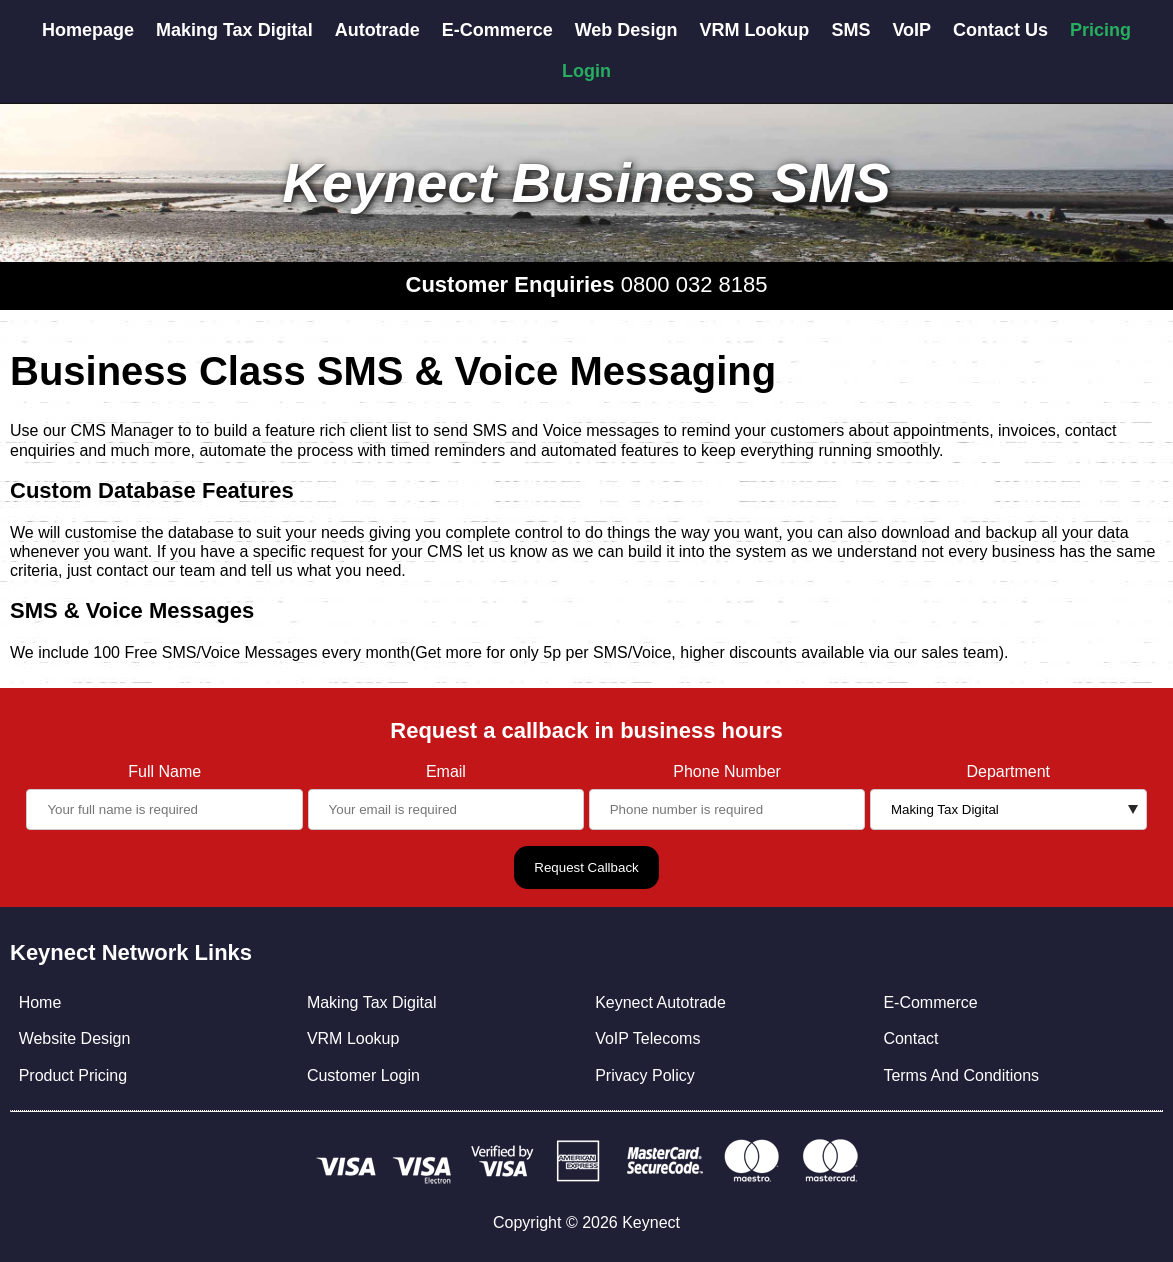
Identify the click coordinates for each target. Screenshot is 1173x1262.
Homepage (88, 30)
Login (586, 71)
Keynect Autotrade (660, 1002)
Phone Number (727, 771)
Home (40, 1002)
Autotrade (377, 30)
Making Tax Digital (234, 30)
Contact (910, 1038)
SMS (850, 30)
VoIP (911, 30)
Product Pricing (73, 1075)
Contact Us (1000, 30)
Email (446, 771)
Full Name (164, 771)
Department (1008, 771)
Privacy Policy (645, 1075)
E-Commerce (497, 30)
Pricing (1100, 30)
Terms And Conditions (961, 1075)
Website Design (75, 1038)
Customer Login (363, 1075)
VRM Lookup (754, 30)
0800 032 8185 (694, 284)
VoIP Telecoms (647, 1038)
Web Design (626, 30)
